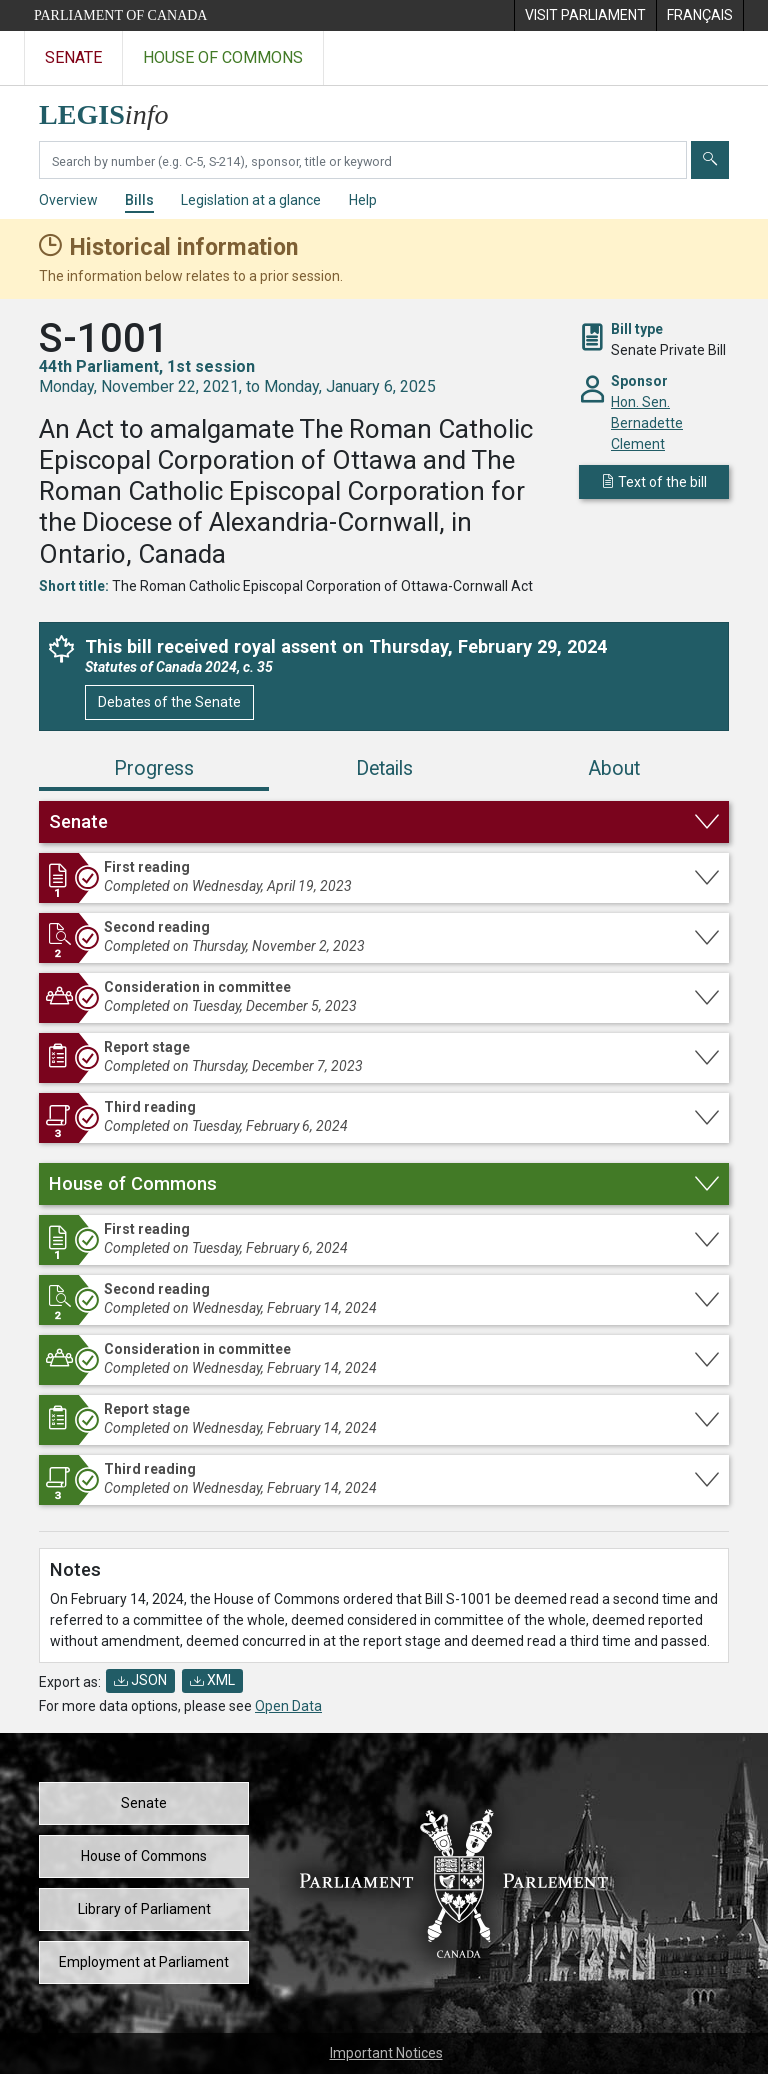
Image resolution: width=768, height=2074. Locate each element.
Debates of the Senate (169, 702)
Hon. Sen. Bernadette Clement (647, 423)
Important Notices (386, 2053)
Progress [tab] (154, 768)
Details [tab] (384, 768)
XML (212, 1680)
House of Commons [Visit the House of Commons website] (223, 57)
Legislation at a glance (251, 200)
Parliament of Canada (120, 15)
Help (363, 200)
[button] (384, 822)
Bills (139, 200)
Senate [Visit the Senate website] (73, 57)
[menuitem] (585, 15)
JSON (140, 1680)
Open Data (288, 1706)
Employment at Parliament (144, 1962)
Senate (144, 1803)
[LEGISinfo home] (115, 109)
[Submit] (710, 160)
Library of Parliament (144, 1909)
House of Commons (144, 1856)
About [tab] (614, 768)
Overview (68, 200)
